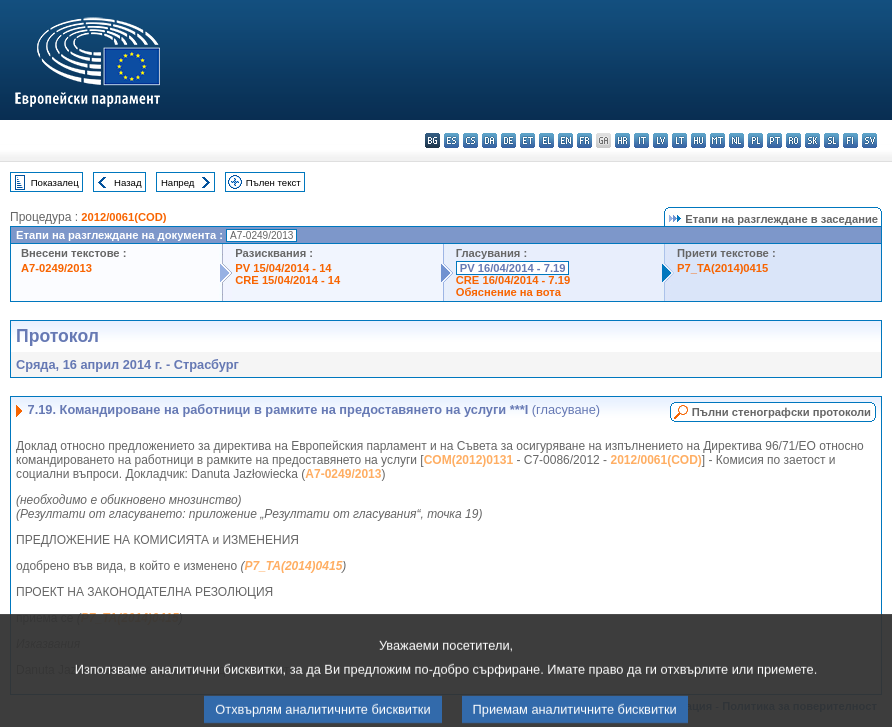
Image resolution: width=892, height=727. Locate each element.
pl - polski (755, 140)
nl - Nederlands (736, 140)
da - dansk (489, 140)
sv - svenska (869, 140)
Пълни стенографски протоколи (781, 412)
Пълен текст (273, 182)
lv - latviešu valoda (660, 140)
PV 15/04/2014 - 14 (283, 268)
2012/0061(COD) (123, 217)
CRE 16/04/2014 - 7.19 (513, 280)
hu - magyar (698, 140)
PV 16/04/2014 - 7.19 (513, 268)
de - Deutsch (508, 140)
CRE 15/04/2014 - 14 (287, 280)
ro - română (793, 140)
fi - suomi (850, 140)
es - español (451, 140)
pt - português (774, 140)
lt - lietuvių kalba (679, 140)
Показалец (55, 182)
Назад (128, 182)
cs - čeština (470, 140)
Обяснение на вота (508, 292)
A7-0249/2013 (56, 268)
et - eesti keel (527, 140)
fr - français (584, 140)
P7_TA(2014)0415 (722, 268)
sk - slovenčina (812, 140)
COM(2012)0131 (468, 460)
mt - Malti (717, 140)
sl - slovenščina (831, 140)
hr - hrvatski (622, 140)
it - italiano (641, 140)
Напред (178, 182)
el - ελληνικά (546, 140)
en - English (565, 140)
